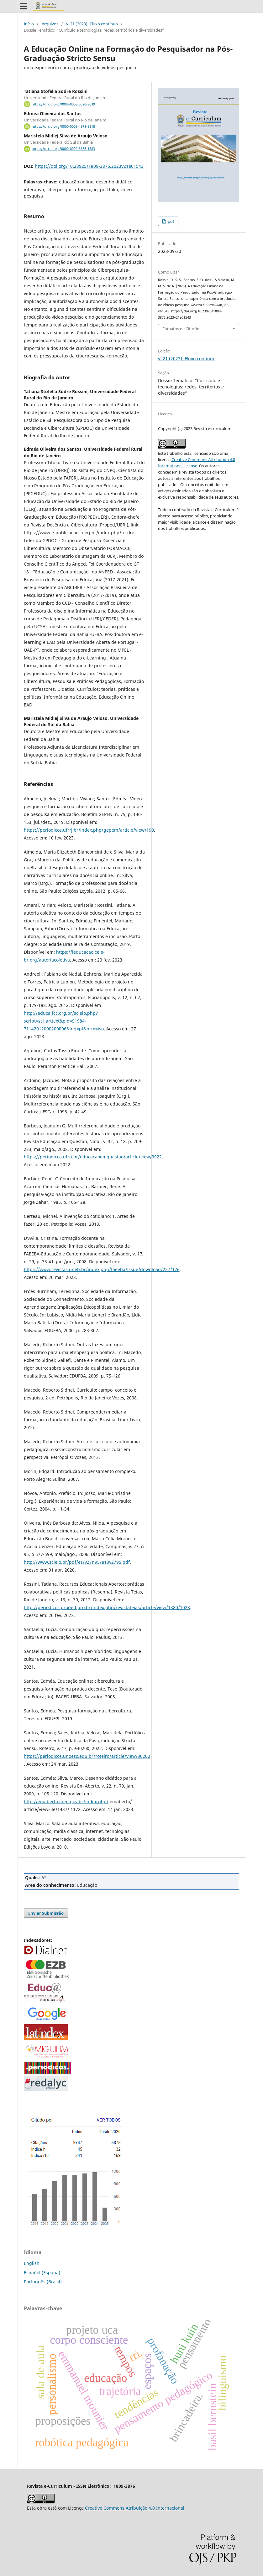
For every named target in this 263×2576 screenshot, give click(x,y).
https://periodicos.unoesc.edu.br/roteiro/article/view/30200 (87, 1756)
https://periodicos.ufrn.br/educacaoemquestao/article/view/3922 (93, 1157)
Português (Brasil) (43, 2282)
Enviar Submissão (46, 1913)
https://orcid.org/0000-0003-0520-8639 (63, 104)
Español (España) (42, 2273)
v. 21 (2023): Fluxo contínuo (92, 24)
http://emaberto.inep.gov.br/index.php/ (66, 1801)
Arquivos (50, 24)
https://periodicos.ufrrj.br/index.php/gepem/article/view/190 (89, 830)
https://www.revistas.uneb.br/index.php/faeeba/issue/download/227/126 (102, 1269)
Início (29, 24)
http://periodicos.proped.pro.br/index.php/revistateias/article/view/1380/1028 (107, 1607)
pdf (170, 221)
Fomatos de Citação (180, 328)
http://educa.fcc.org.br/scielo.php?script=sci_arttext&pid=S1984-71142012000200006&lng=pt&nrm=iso (64, 1021)
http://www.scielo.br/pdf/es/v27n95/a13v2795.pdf (77, 1562)
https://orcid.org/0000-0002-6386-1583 (63, 149)
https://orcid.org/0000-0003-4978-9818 (63, 126)
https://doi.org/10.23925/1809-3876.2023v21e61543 (89, 166)
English (31, 2263)
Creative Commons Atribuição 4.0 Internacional (134, 2508)
